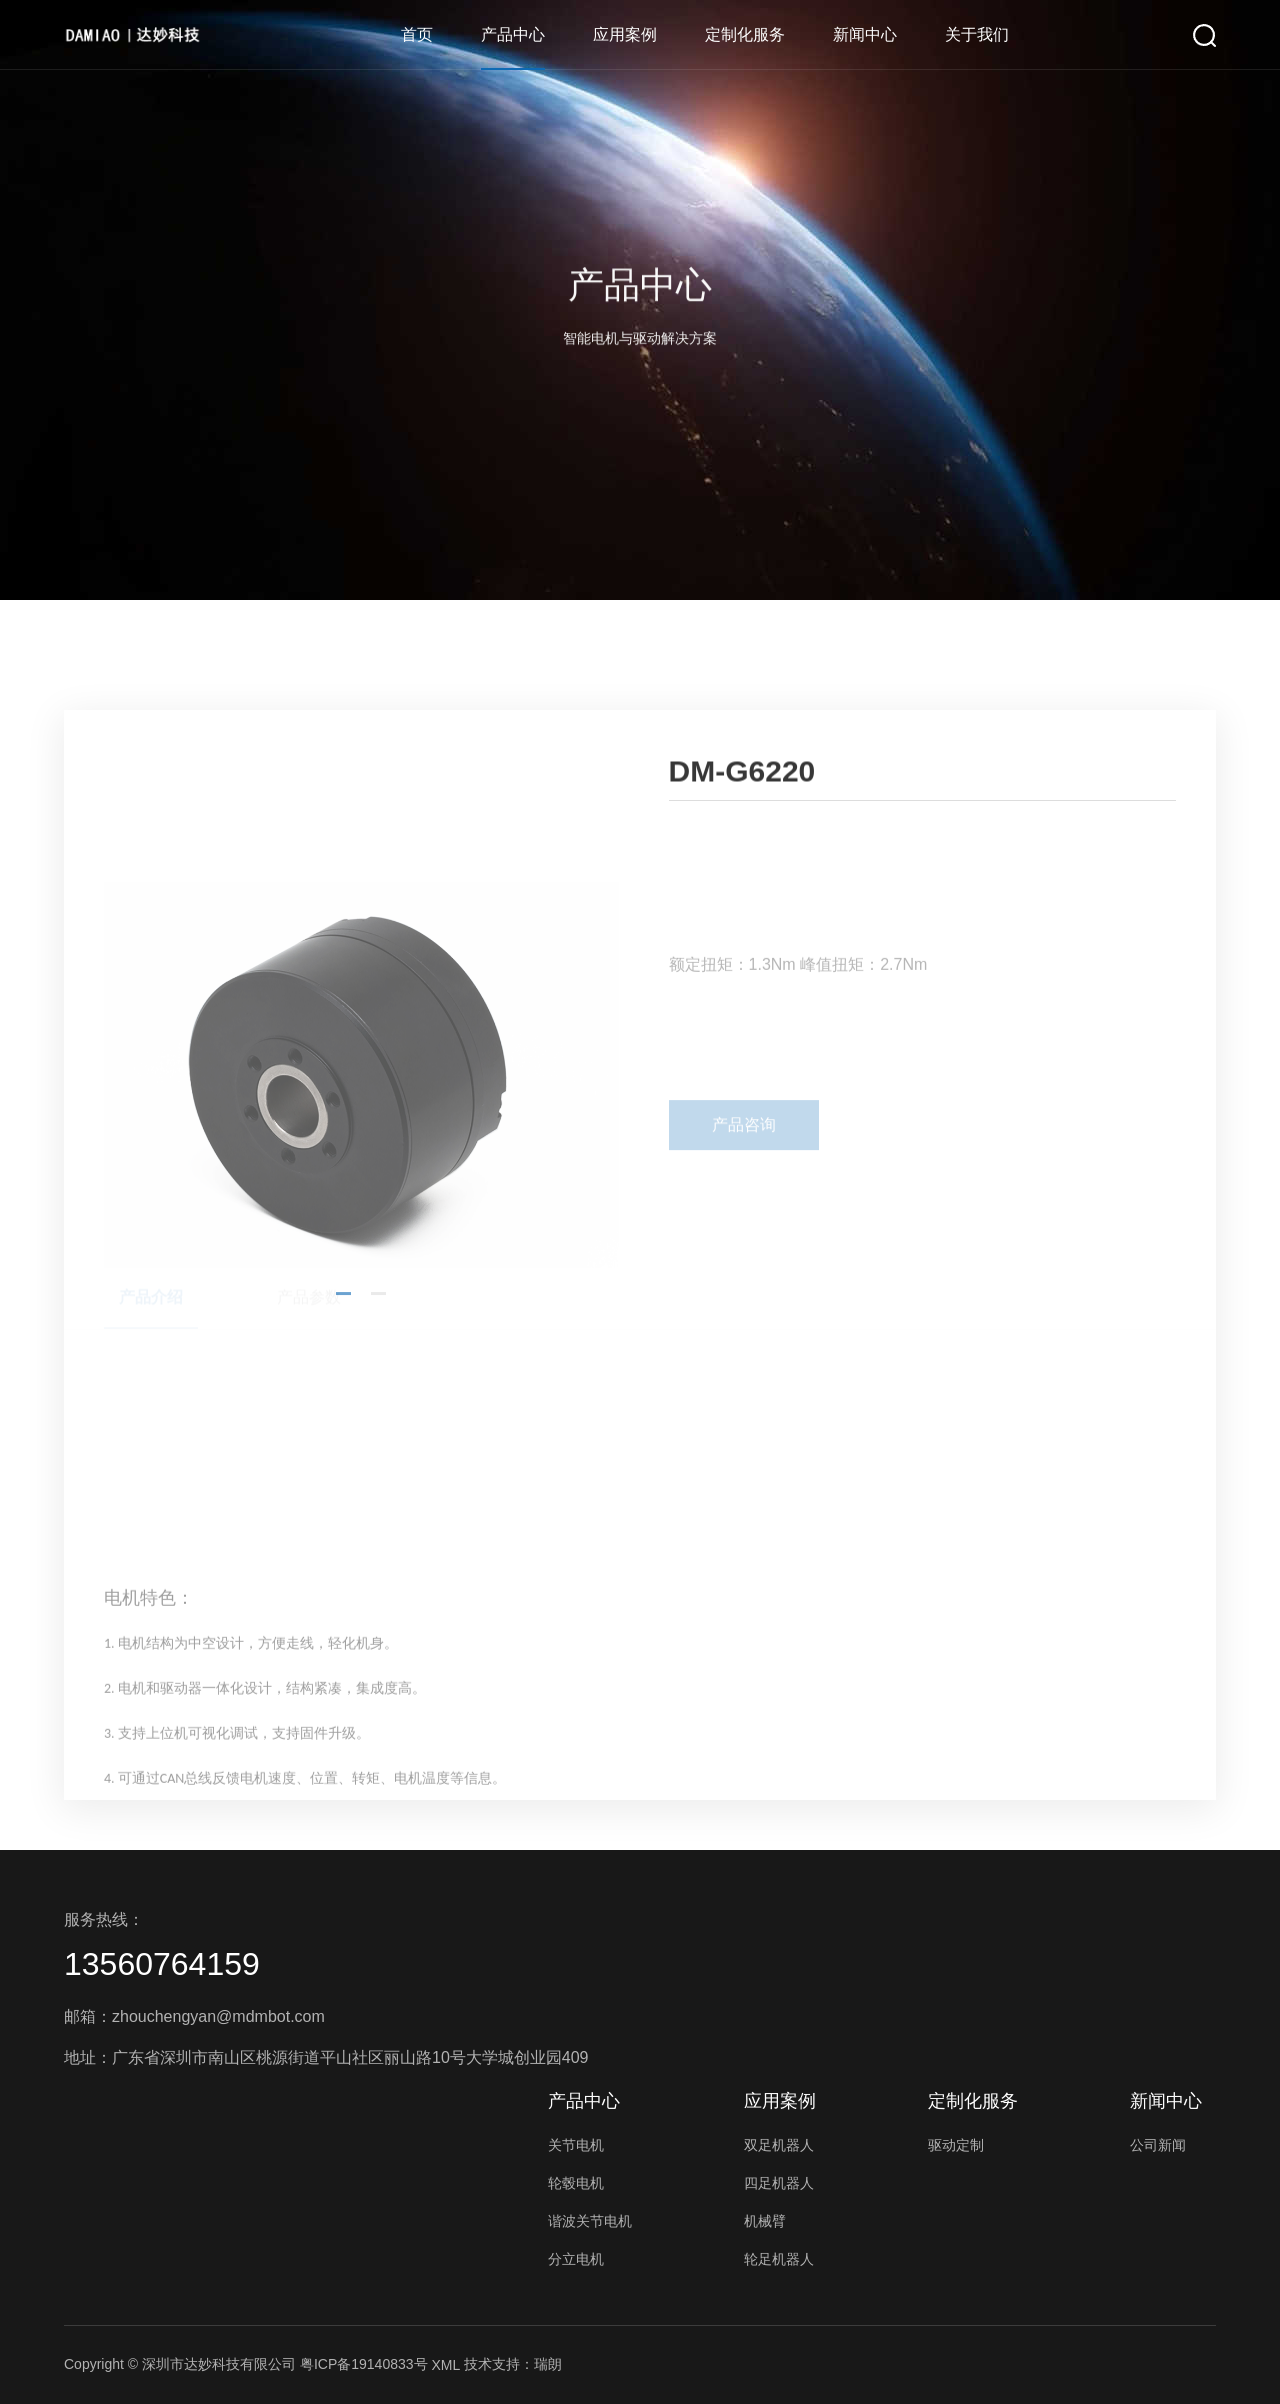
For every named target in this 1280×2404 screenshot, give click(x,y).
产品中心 (513, 34)
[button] (343, 1520)
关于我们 (977, 34)
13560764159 (162, 1964)
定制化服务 (745, 34)
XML (445, 2365)
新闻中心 (865, 34)
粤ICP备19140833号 (364, 2364)
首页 (417, 34)
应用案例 (625, 34)
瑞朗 (548, 2364)
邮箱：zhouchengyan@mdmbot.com (194, 2016)
